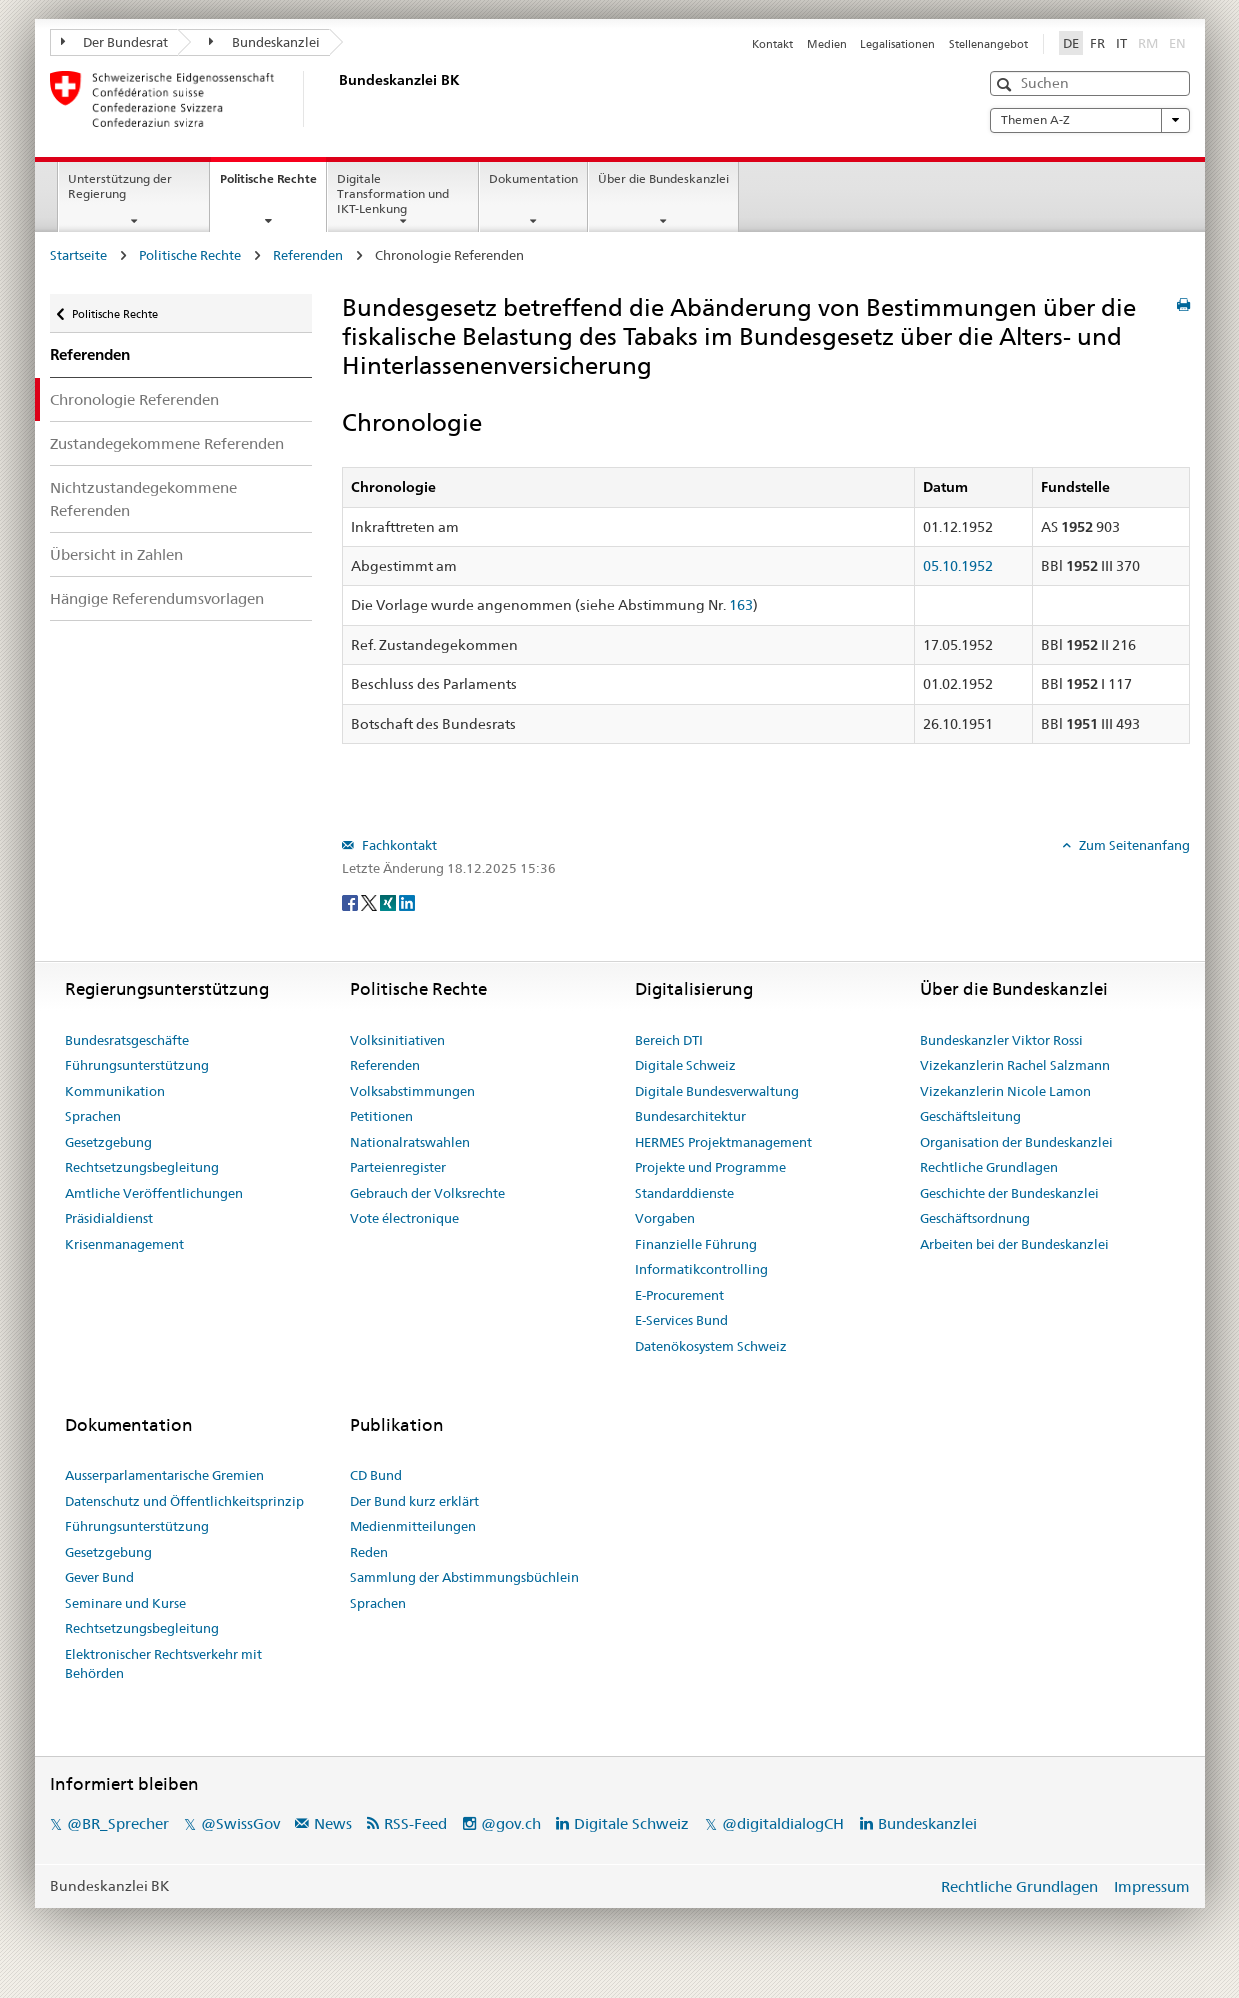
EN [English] (1177, 43)
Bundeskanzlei (264, 42)
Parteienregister (398, 1167)
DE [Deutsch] (1071, 43)
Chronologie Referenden (134, 399)
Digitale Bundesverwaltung (717, 1091)
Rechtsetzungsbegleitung (142, 1167)
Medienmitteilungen (413, 1526)
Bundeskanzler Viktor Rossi (1001, 1040)
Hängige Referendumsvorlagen (157, 598)
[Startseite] (335, 99)
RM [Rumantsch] (1148, 43)
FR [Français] (1097, 43)
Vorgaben (665, 1218)
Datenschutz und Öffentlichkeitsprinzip (184, 1501)
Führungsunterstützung (137, 1065)
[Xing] (389, 901)
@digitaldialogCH (783, 1823)
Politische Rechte (273, 185)
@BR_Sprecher (118, 1823)
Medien (827, 44)
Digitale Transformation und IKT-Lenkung (393, 193)
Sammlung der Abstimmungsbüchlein (464, 1577)
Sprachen (93, 1116)
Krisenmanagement (124, 1244)
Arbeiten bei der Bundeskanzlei (1014, 1244)
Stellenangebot (988, 44)
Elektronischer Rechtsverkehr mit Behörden (163, 1664)
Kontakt (772, 44)
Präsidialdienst (109, 1218)
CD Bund (376, 1475)
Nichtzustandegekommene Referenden (143, 499)
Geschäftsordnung (975, 1218)
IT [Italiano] (1121, 43)
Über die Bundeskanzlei (663, 178)
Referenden (308, 255)
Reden (369, 1552)
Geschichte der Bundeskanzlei (1009, 1193)
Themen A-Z (1090, 120)
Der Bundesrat (115, 42)
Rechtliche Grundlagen (989, 1167)
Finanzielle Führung (696, 1244)
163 (741, 605)
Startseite (78, 255)
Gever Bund (99, 1577)
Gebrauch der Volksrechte (427, 1193)
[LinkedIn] (407, 901)
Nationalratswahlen (410, 1142)
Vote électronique (404, 1218)
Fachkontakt (398, 845)
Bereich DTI (669, 1040)
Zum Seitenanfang (1133, 845)
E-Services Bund (681, 1320)
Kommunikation (115, 1091)
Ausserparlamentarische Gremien (164, 1475)
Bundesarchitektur (690, 1116)
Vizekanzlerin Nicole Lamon (1005, 1091)
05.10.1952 (958, 566)
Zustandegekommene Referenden (167, 443)
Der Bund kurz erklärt (414, 1501)
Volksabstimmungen (412, 1091)
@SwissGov (240, 1823)
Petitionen (381, 1116)
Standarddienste (684, 1193)
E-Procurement (679, 1295)
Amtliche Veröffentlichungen (154, 1193)
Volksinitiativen (397, 1040)
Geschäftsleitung (970, 1116)
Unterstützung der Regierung (120, 186)
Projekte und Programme (710, 1167)
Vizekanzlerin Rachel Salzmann (1015, 1065)
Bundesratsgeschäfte (127, 1040)
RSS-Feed (415, 1823)
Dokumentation (533, 178)
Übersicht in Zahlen (116, 554)
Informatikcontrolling (701, 1269)
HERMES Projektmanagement (723, 1142)
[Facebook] (351, 901)
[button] (1006, 84)
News (333, 1823)
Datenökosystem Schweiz (711, 1346)
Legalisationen (897, 44)
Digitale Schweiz (685, 1065)
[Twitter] (370, 901)
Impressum (1152, 1886)
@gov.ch (511, 1823)
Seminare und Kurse (125, 1603)
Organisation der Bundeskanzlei (1016, 1142)
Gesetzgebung (108, 1142)
